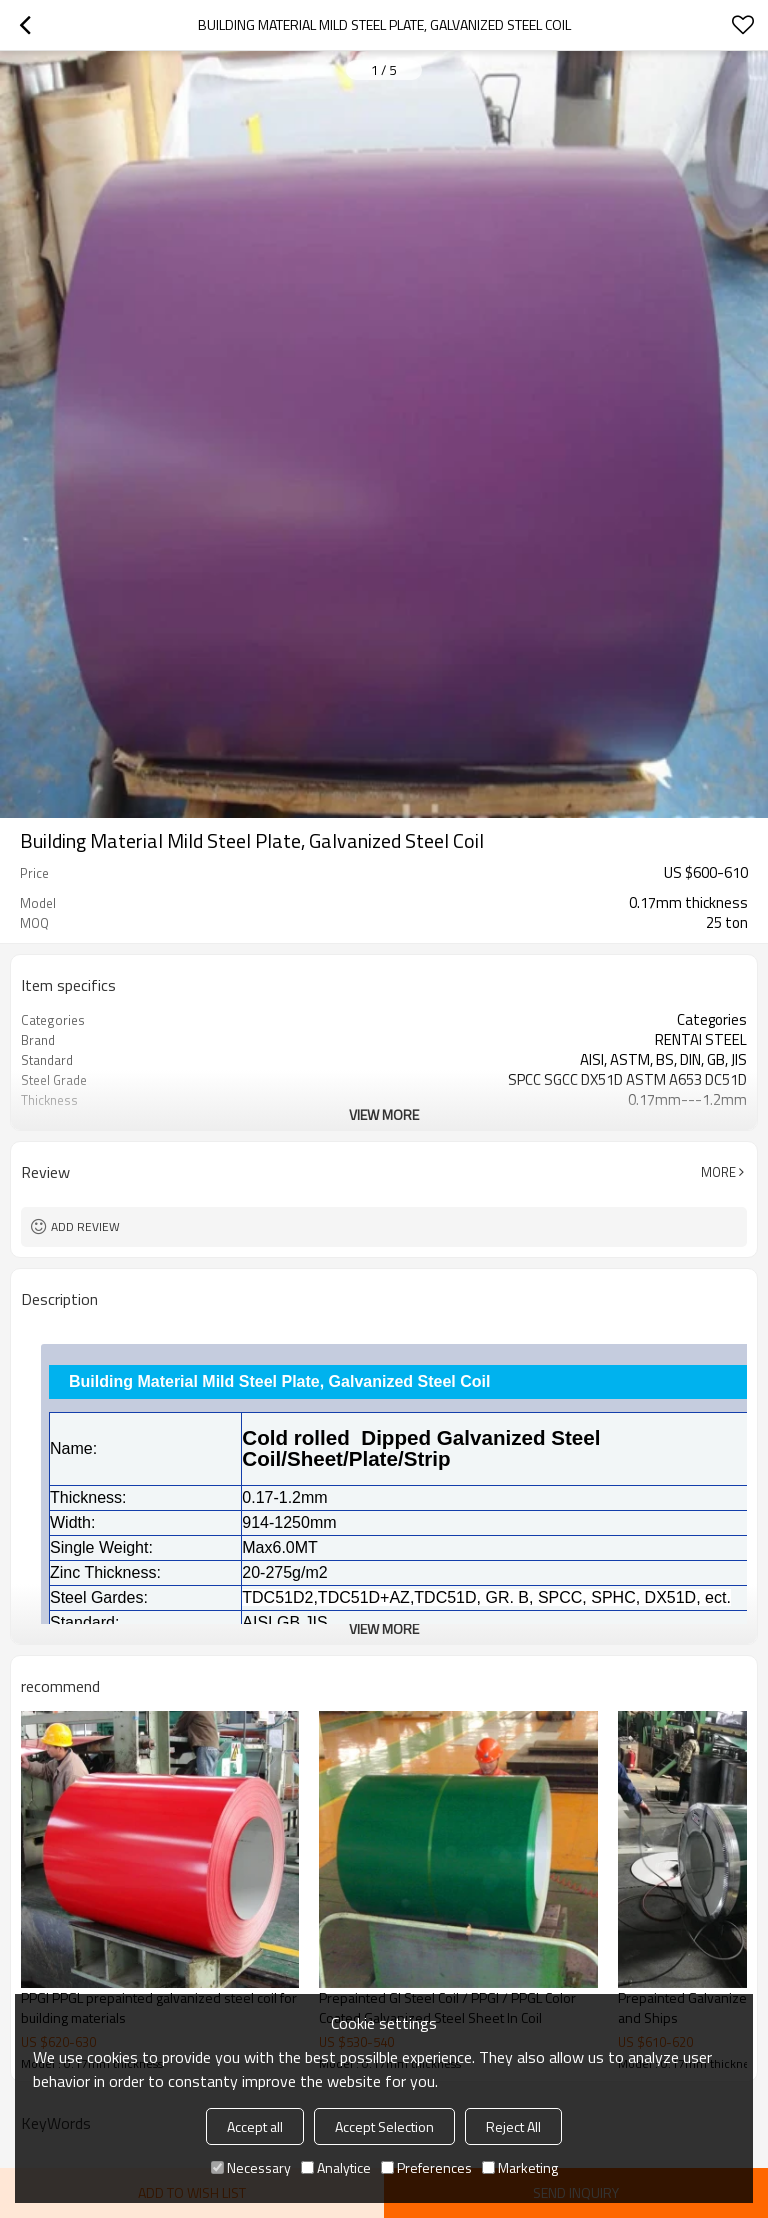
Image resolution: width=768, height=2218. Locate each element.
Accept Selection (384, 2126)
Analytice (336, 2167)
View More (384, 1114)
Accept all (255, 2126)
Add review (85, 1226)
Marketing (520, 2167)
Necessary (251, 2167)
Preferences (426, 2167)
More (718, 1172)
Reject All (513, 2126)
